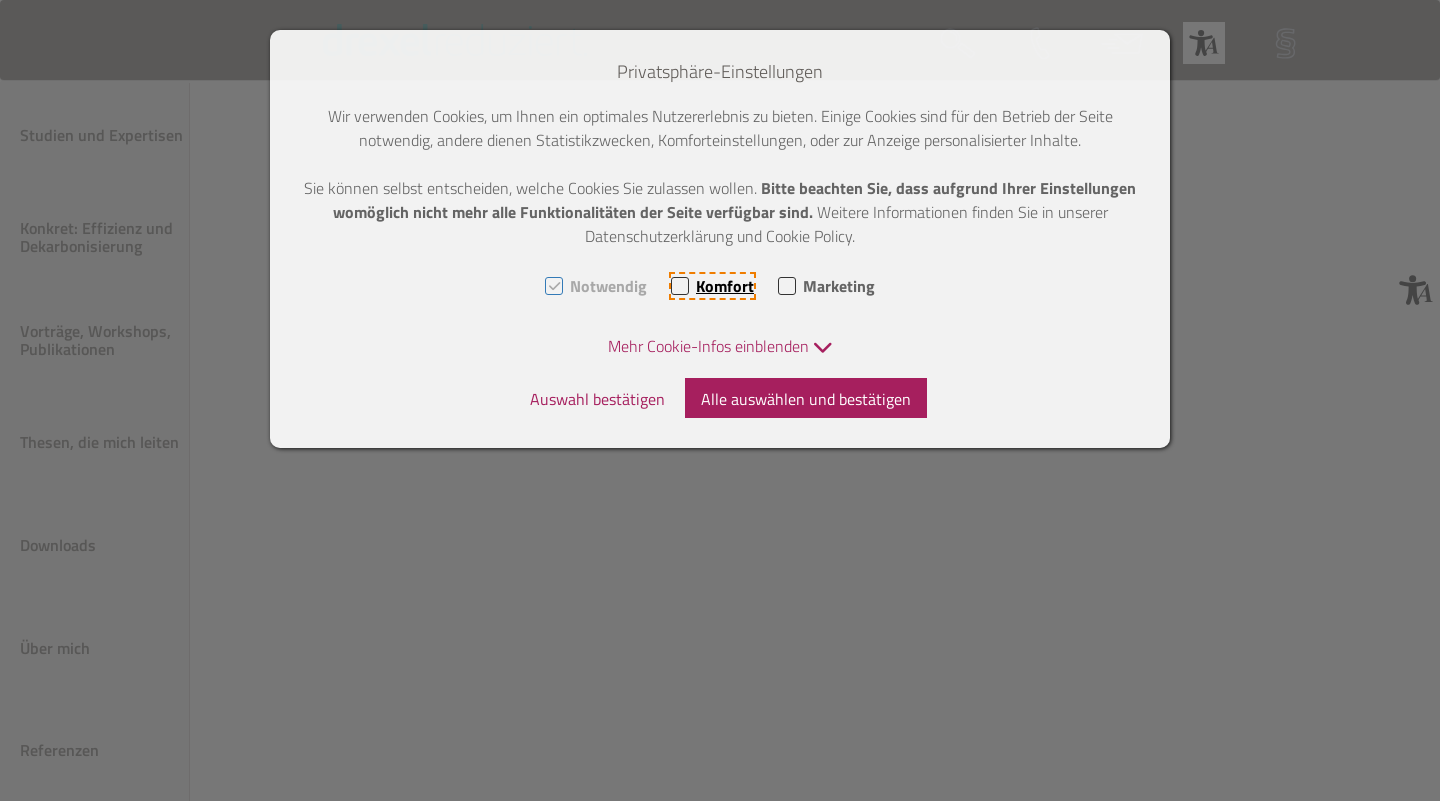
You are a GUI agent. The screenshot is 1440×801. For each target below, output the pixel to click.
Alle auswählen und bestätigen (806, 399)
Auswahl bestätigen (597, 399)
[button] (720, 346)
